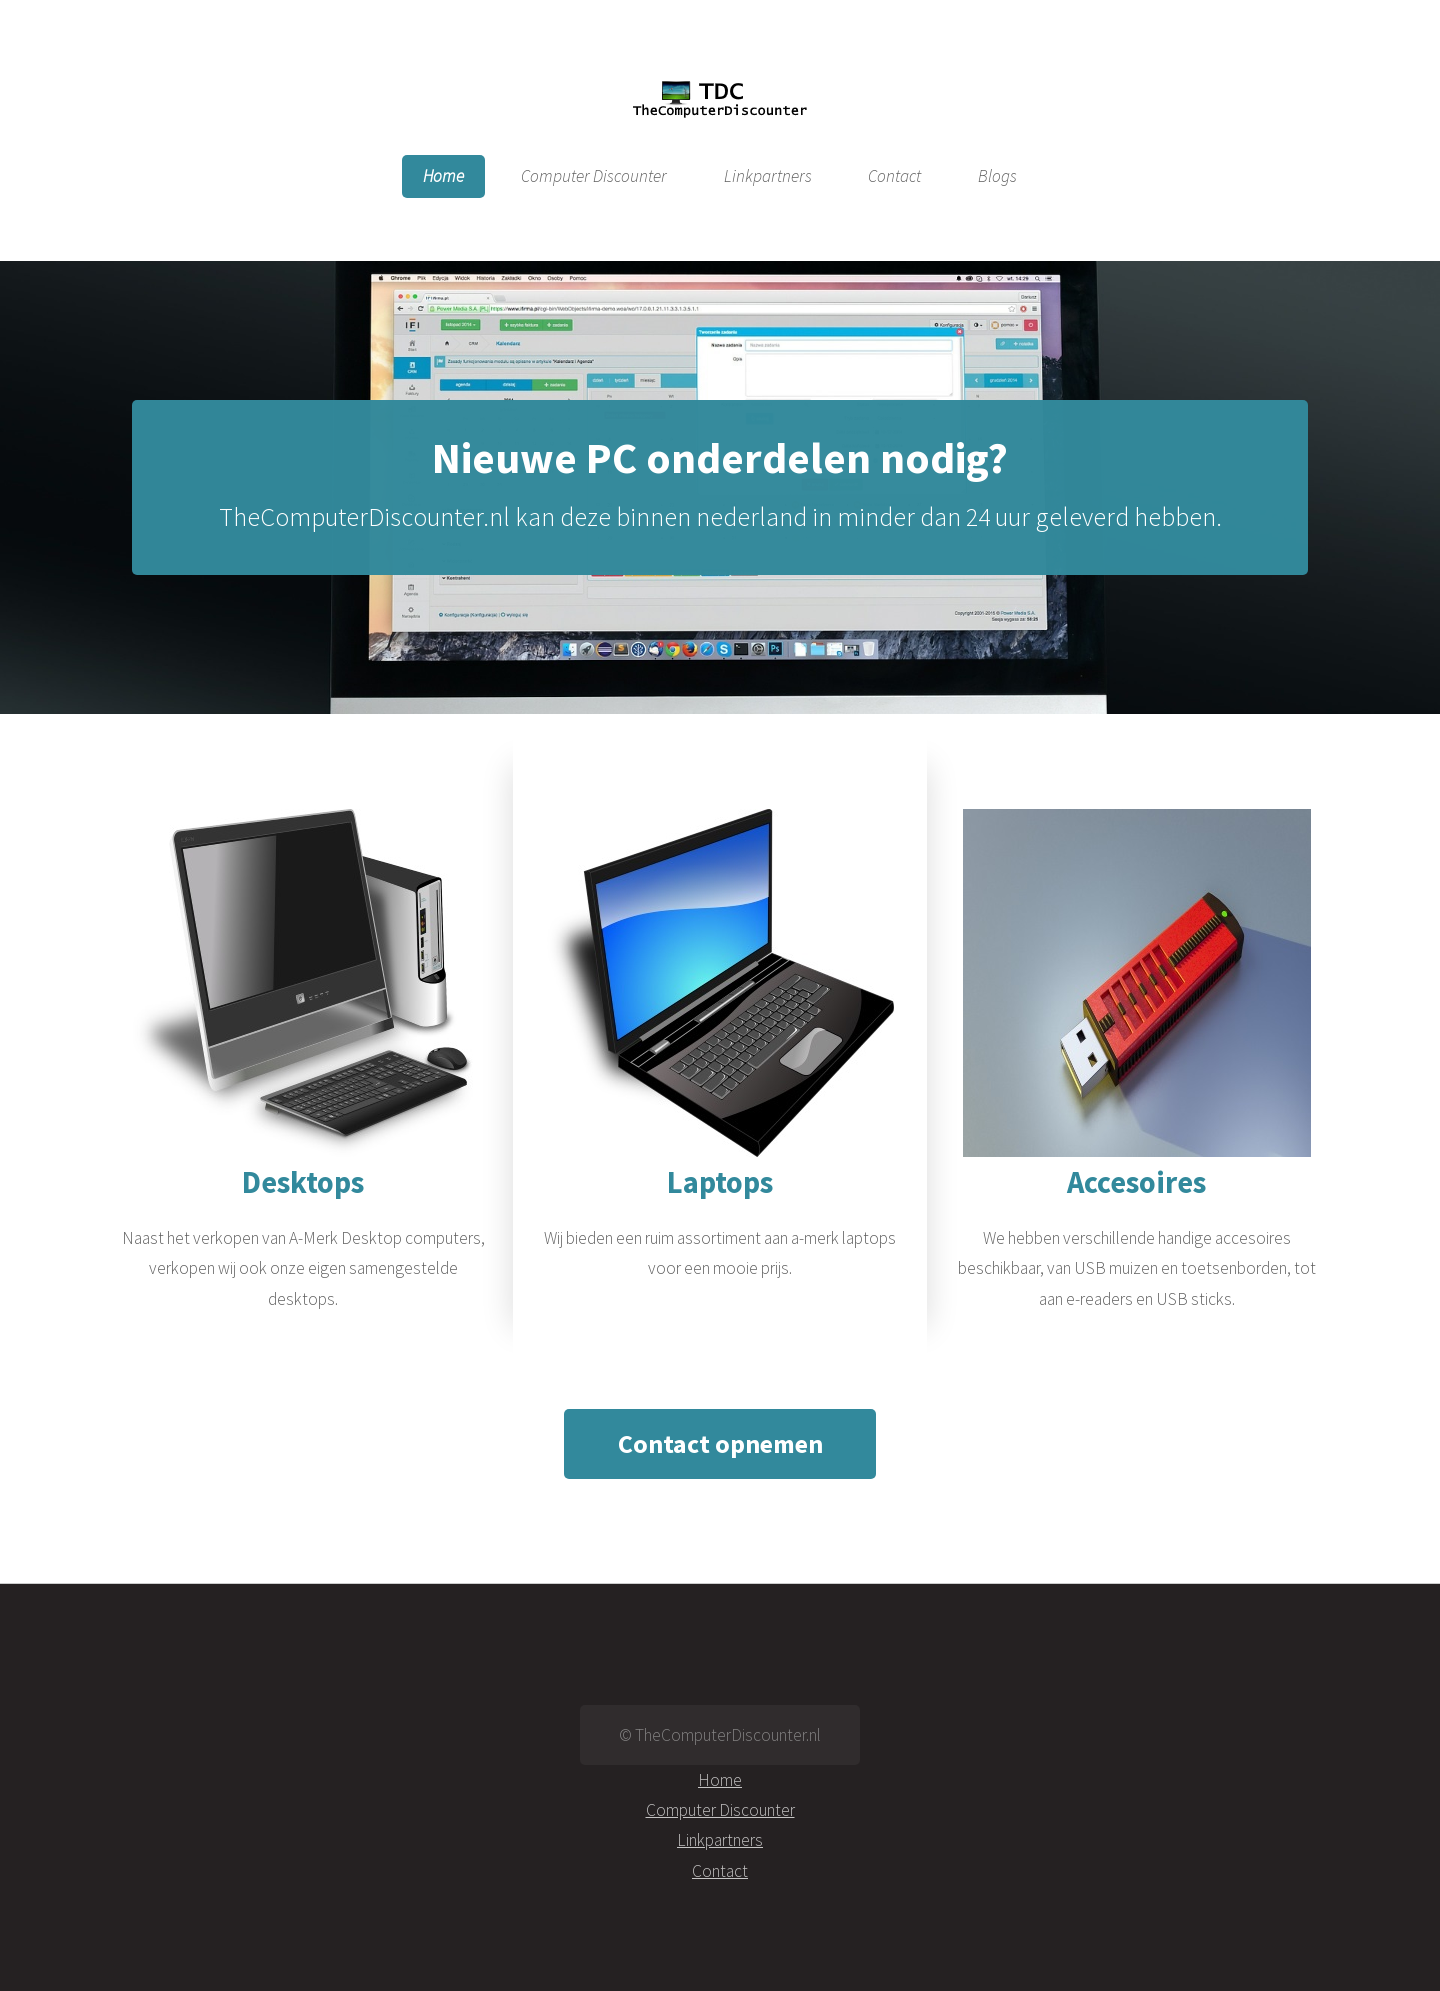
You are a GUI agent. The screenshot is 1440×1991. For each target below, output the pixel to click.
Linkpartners (768, 177)
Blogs (997, 177)
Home (443, 177)
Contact (894, 177)
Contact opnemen (720, 1443)
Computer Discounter (594, 177)
